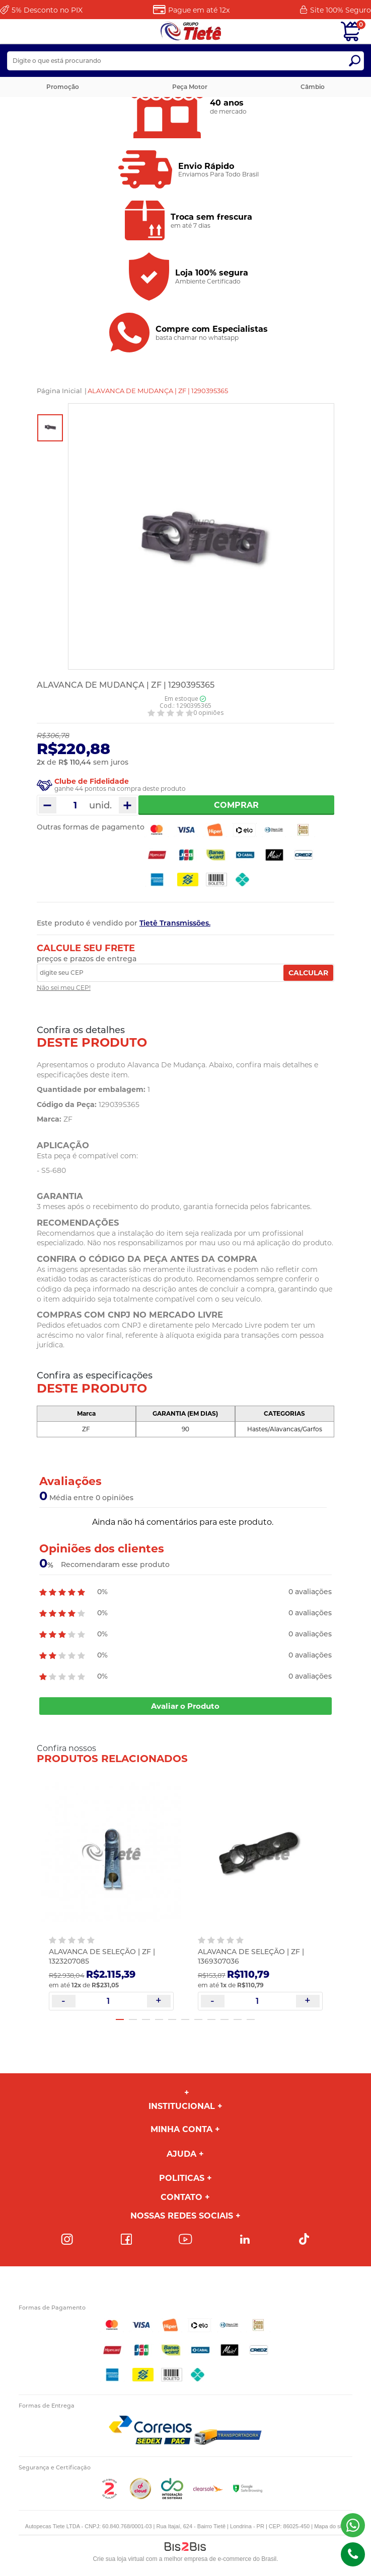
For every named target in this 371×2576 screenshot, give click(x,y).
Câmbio (313, 86)
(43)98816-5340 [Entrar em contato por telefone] (353, 2554)
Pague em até (199, 10)
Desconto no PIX (47, 10)
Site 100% (340, 10)
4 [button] (159, 2019)
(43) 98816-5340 (353, 2525)
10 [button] (238, 2019)
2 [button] (133, 2019)
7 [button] (198, 2019)
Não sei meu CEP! (64, 987)
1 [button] (120, 2019)
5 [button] (172, 2019)
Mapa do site (330, 2526)
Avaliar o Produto (185, 1706)
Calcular (308, 972)
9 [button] (224, 2019)
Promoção (62, 86)
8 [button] (211, 2019)
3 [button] (146, 2019)
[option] (50, 428)
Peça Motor (189, 86)
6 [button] (185, 2019)
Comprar (236, 805)
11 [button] (251, 2019)
